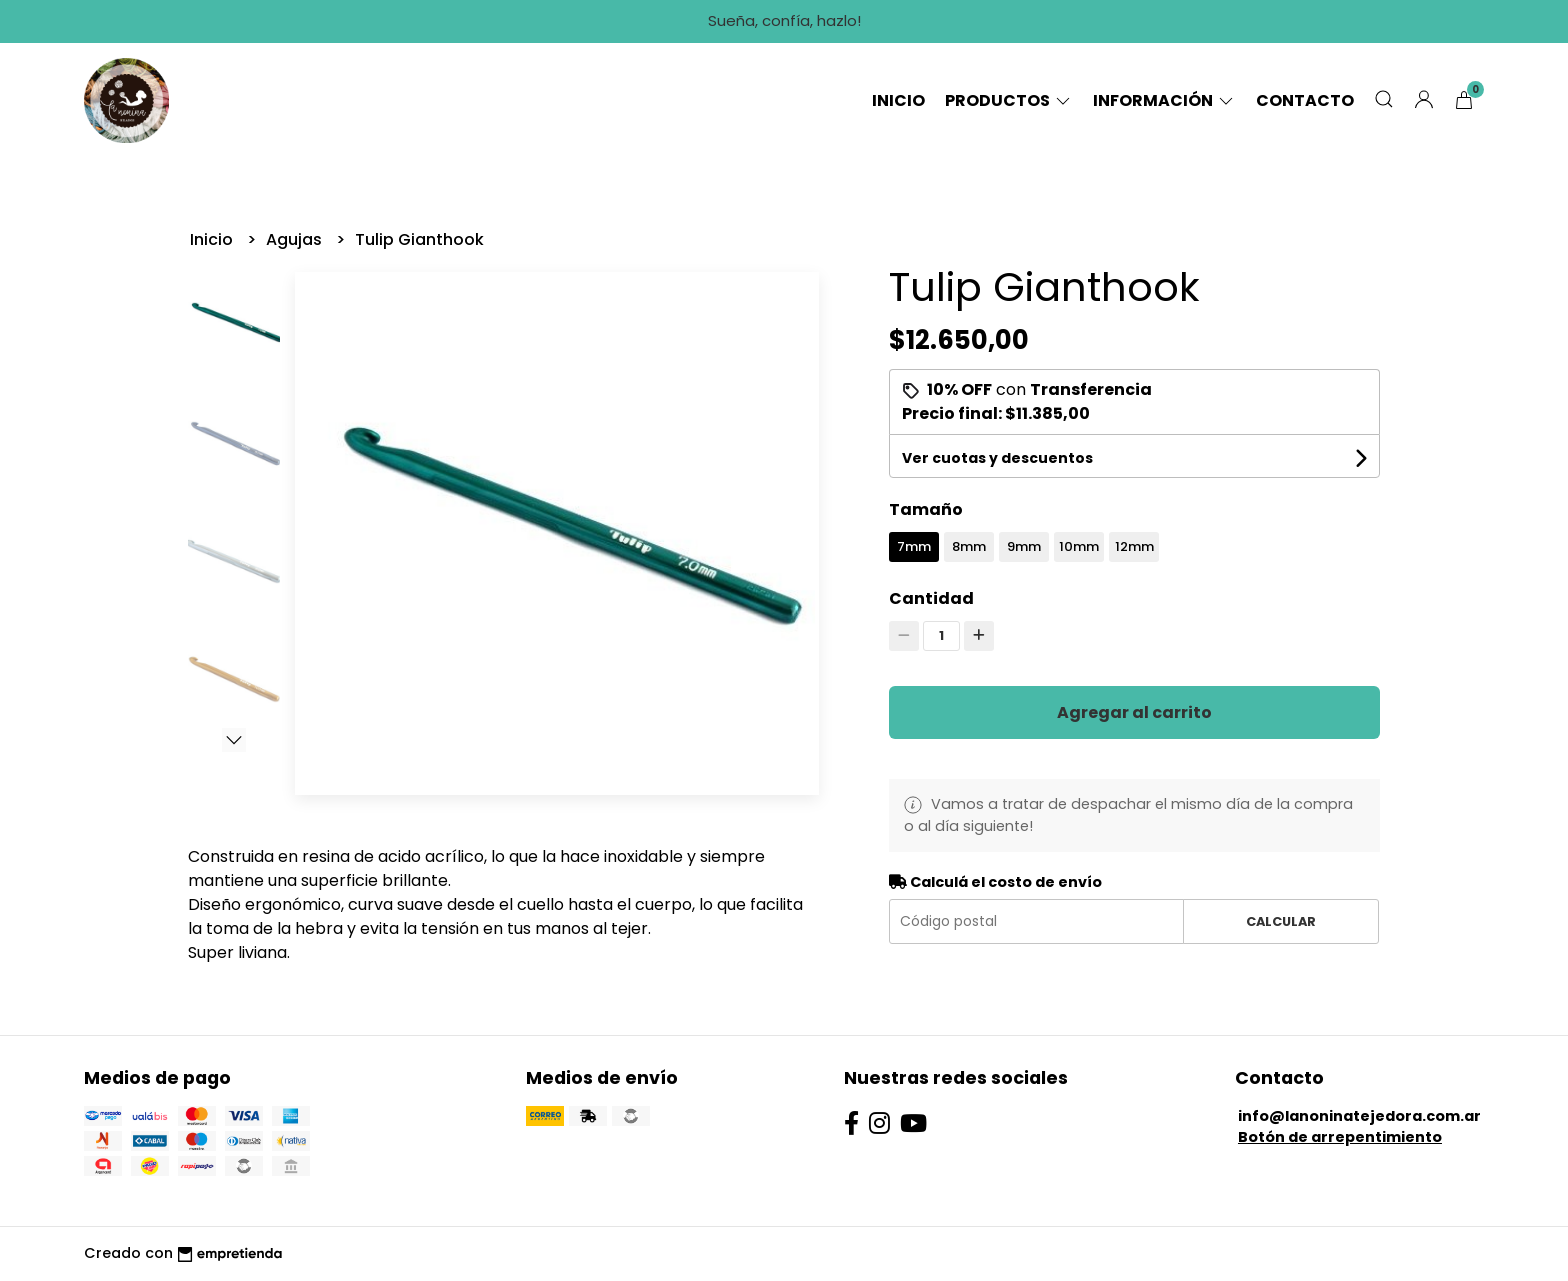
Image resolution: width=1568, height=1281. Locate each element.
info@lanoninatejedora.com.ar (1359, 1116)
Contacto (1305, 100)
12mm (1134, 546)
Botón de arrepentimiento (1340, 1137)
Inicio (898, 100)
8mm (969, 546)
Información (1164, 100)
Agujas (296, 239)
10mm (1079, 546)
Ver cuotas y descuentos (997, 458)
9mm (1024, 546)
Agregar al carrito (1134, 712)
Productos (1009, 100)
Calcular (1281, 921)
